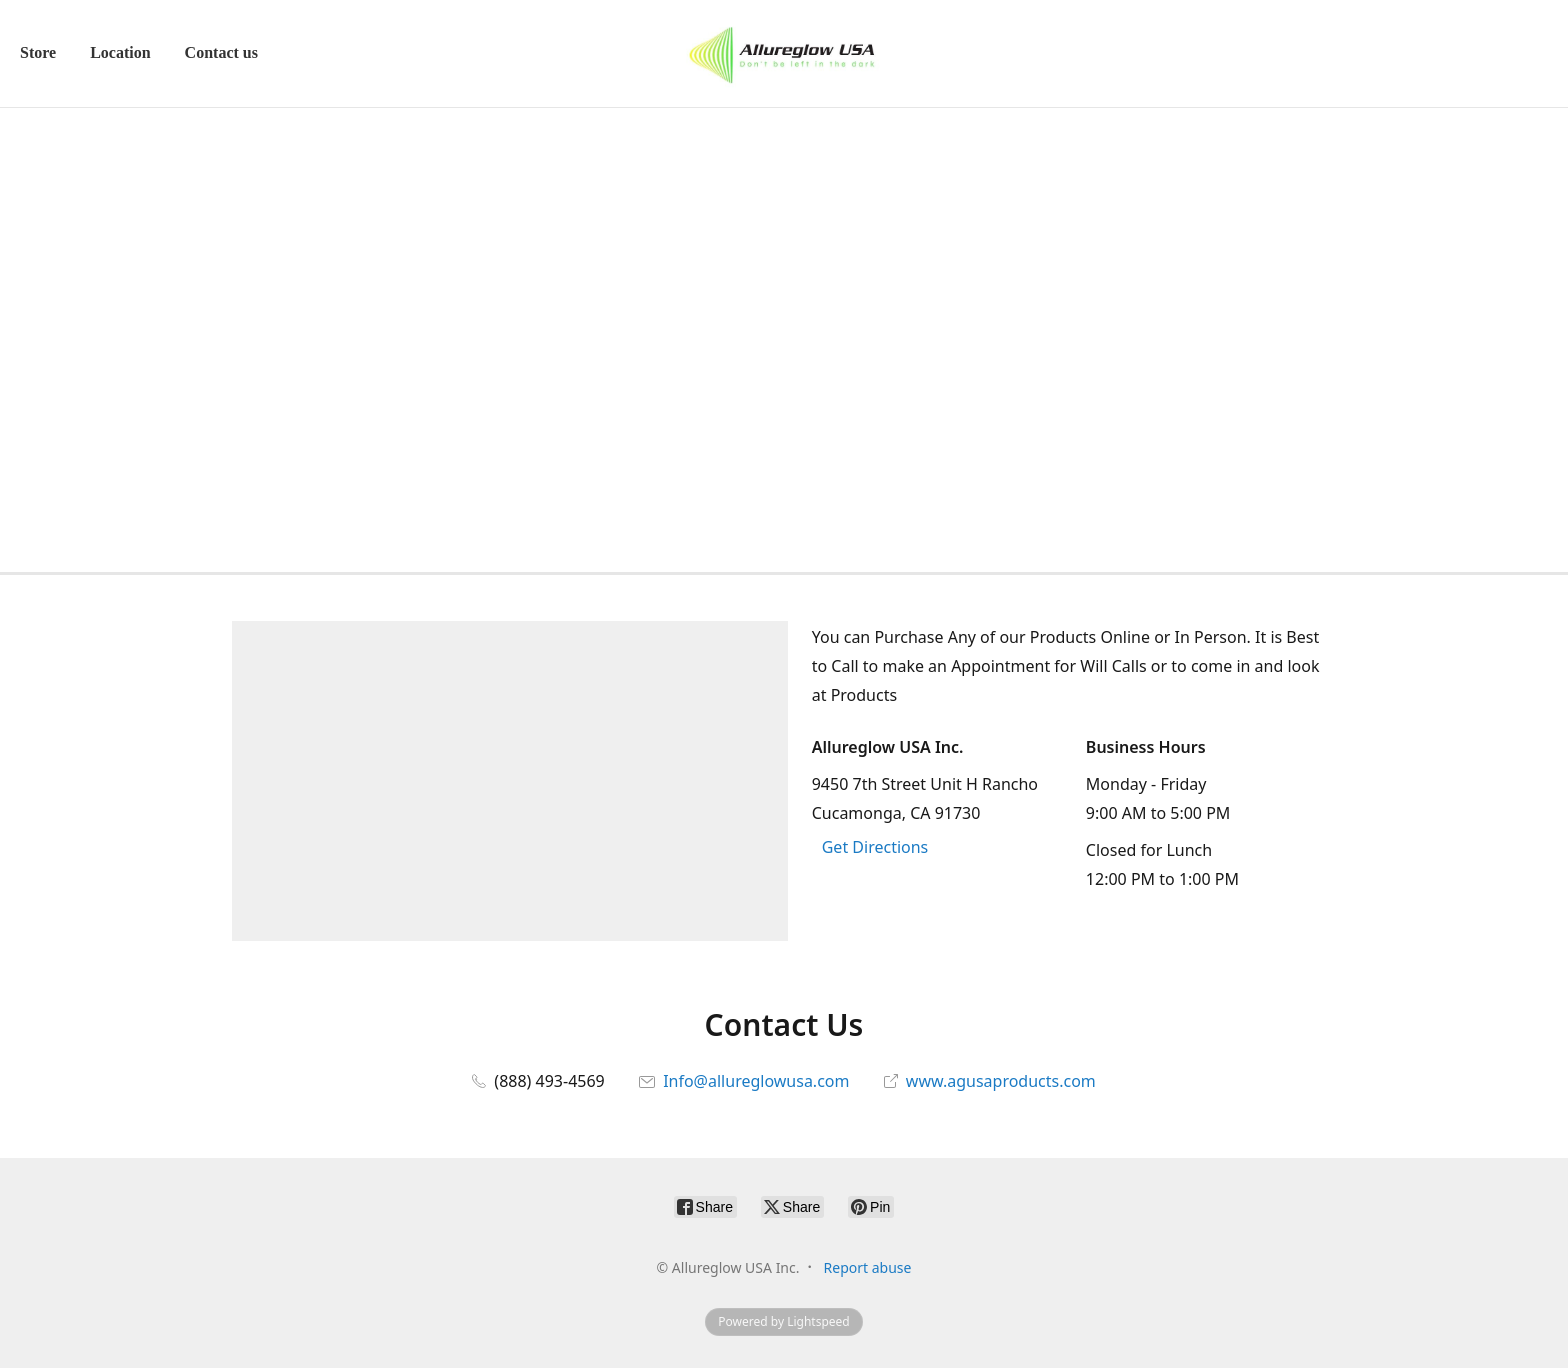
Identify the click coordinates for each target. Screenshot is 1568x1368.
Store (38, 52)
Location (120, 52)
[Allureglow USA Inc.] (783, 53)
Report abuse (868, 1267)
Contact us (221, 52)
